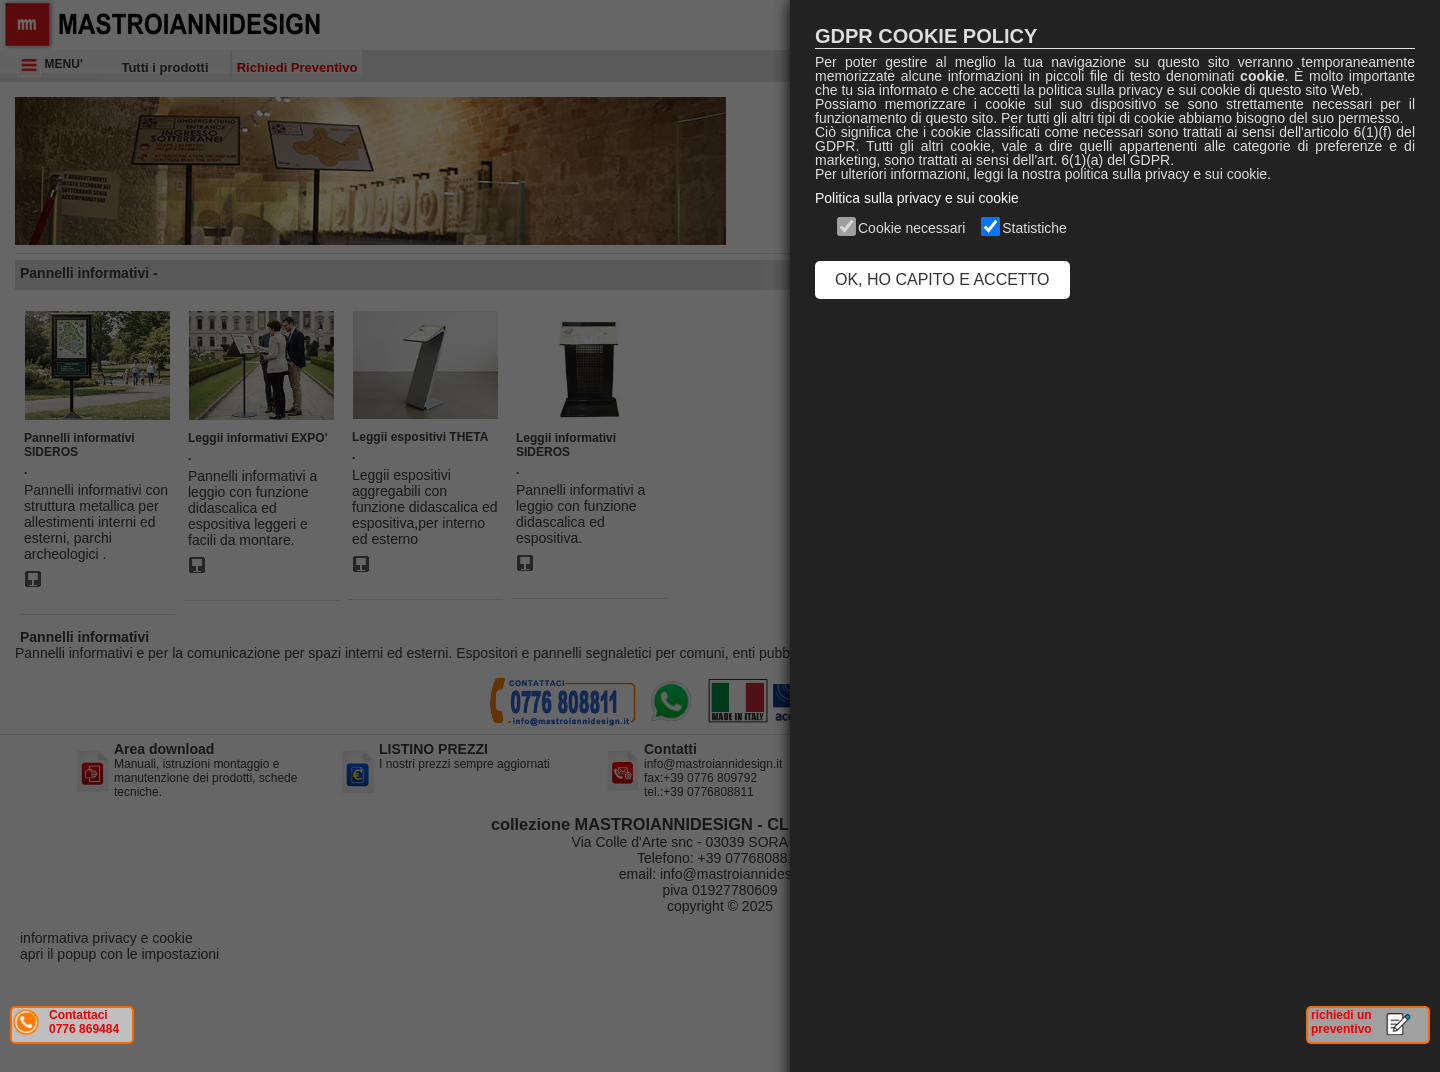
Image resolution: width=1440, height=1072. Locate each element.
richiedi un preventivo (1341, 1022)
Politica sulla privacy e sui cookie (917, 198)
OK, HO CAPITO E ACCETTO (942, 279)
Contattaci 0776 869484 (84, 1022)
